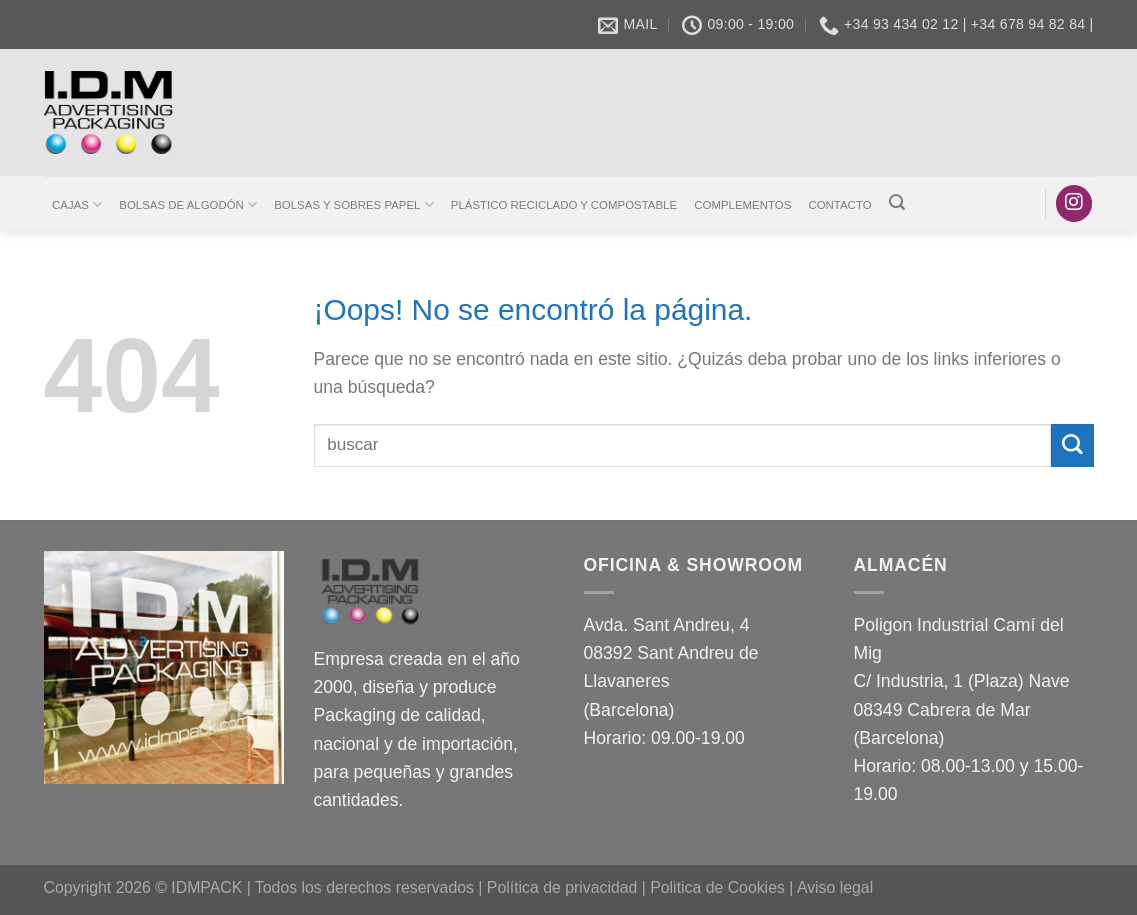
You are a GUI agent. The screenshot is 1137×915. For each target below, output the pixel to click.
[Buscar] (896, 202)
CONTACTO (839, 205)
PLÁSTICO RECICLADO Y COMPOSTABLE (564, 205)
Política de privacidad (562, 887)
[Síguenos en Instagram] (1074, 203)
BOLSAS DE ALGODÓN (188, 204)
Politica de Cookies (717, 887)
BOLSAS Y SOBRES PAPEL (353, 204)
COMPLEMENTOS (742, 205)
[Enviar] (1072, 445)
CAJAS (77, 204)
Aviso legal (835, 887)
